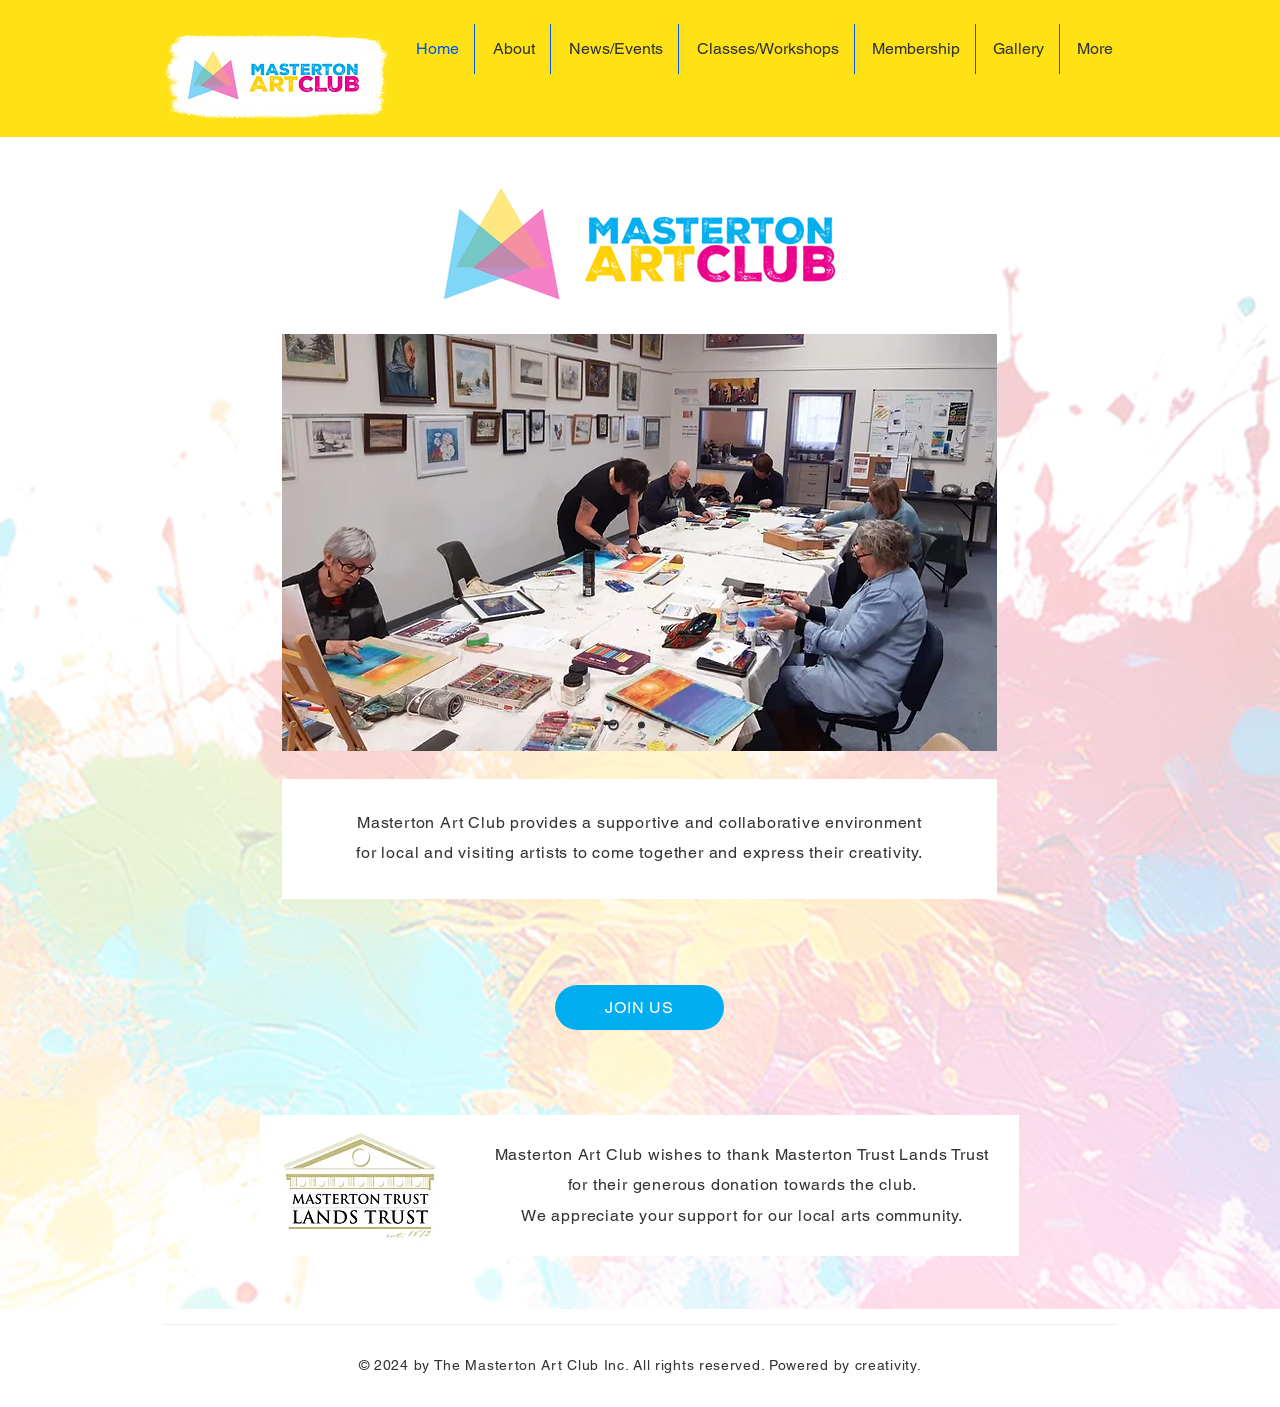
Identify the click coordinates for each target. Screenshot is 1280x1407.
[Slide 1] (613, 725)
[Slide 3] (667, 725)
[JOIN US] (639, 1007)
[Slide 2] (641, 725)
